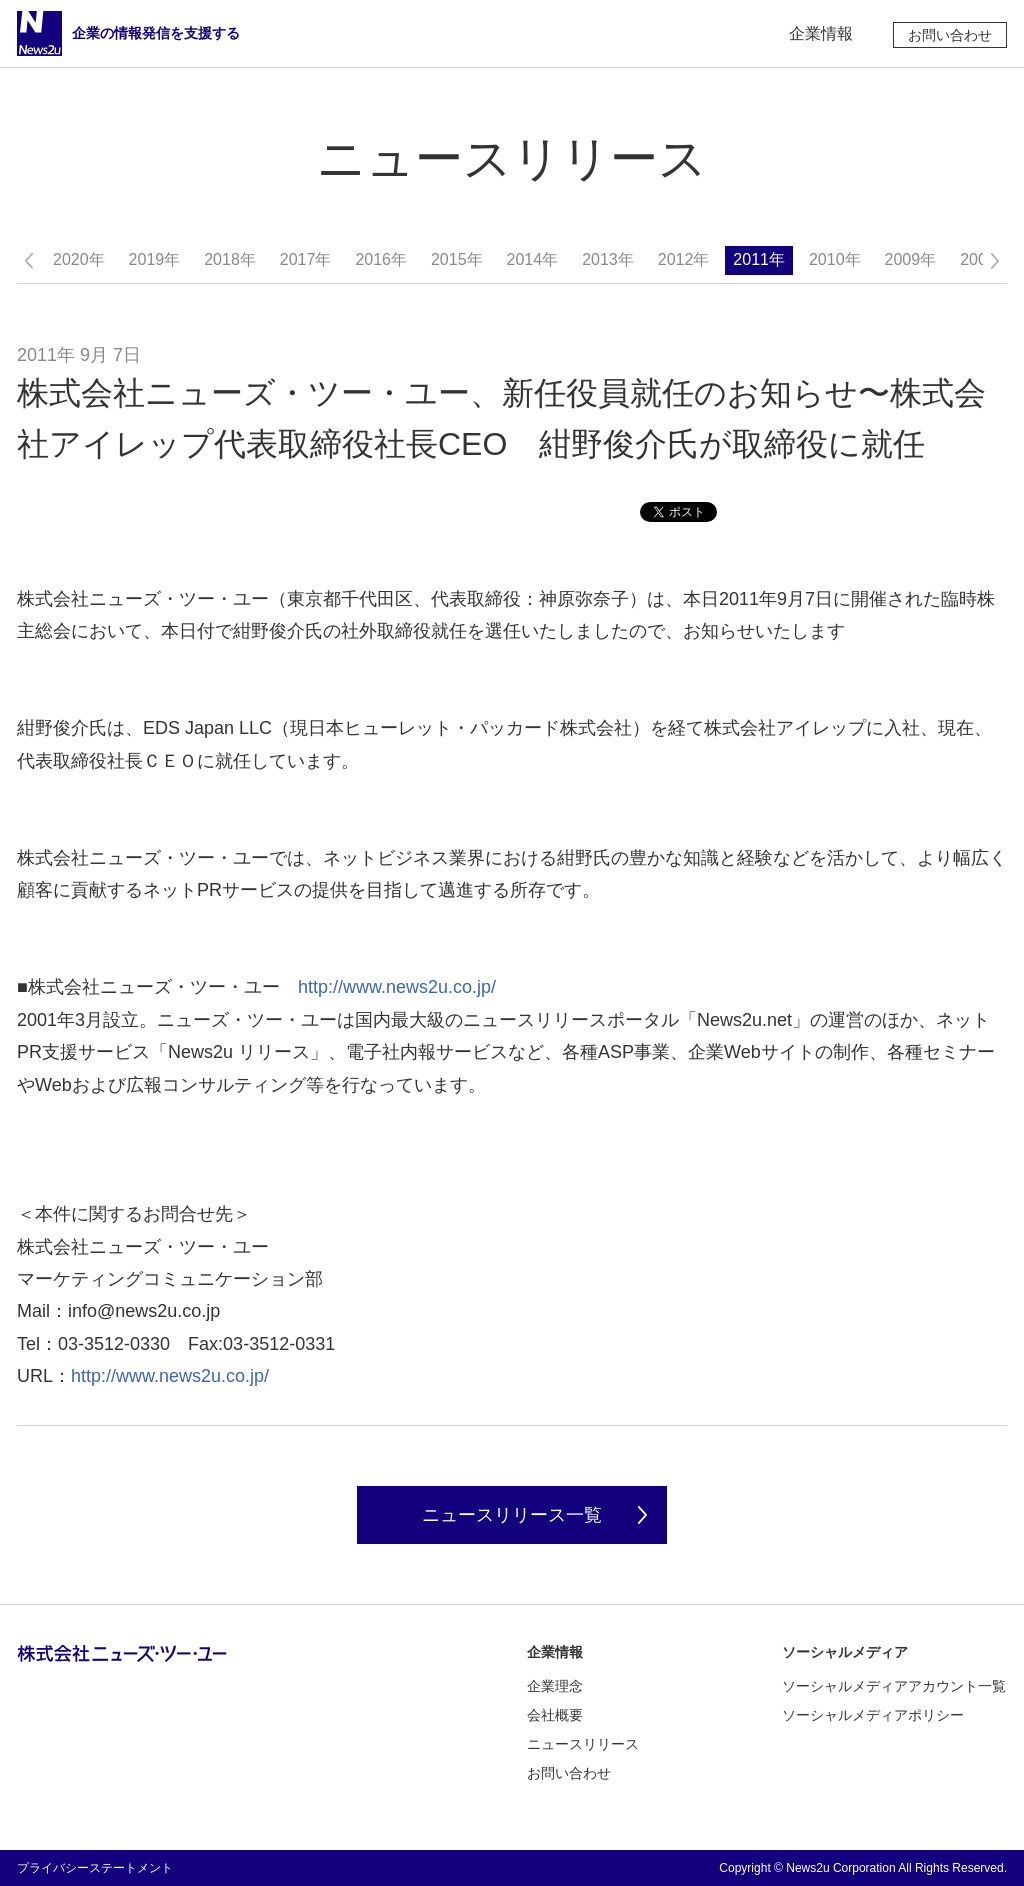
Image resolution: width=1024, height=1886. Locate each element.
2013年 (608, 259)
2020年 (79, 259)
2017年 (306, 259)
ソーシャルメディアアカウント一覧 (894, 1686)
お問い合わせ (950, 35)
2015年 (457, 259)
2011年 (759, 259)
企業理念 (555, 1686)
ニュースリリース (583, 1744)
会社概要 (555, 1715)
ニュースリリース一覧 (512, 1515)
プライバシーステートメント (95, 1868)
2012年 (684, 259)
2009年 (911, 259)
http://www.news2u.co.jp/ (397, 987)
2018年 (230, 259)
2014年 (533, 259)
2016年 (381, 259)
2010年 (835, 259)
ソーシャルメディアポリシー (873, 1715)
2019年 (155, 259)
